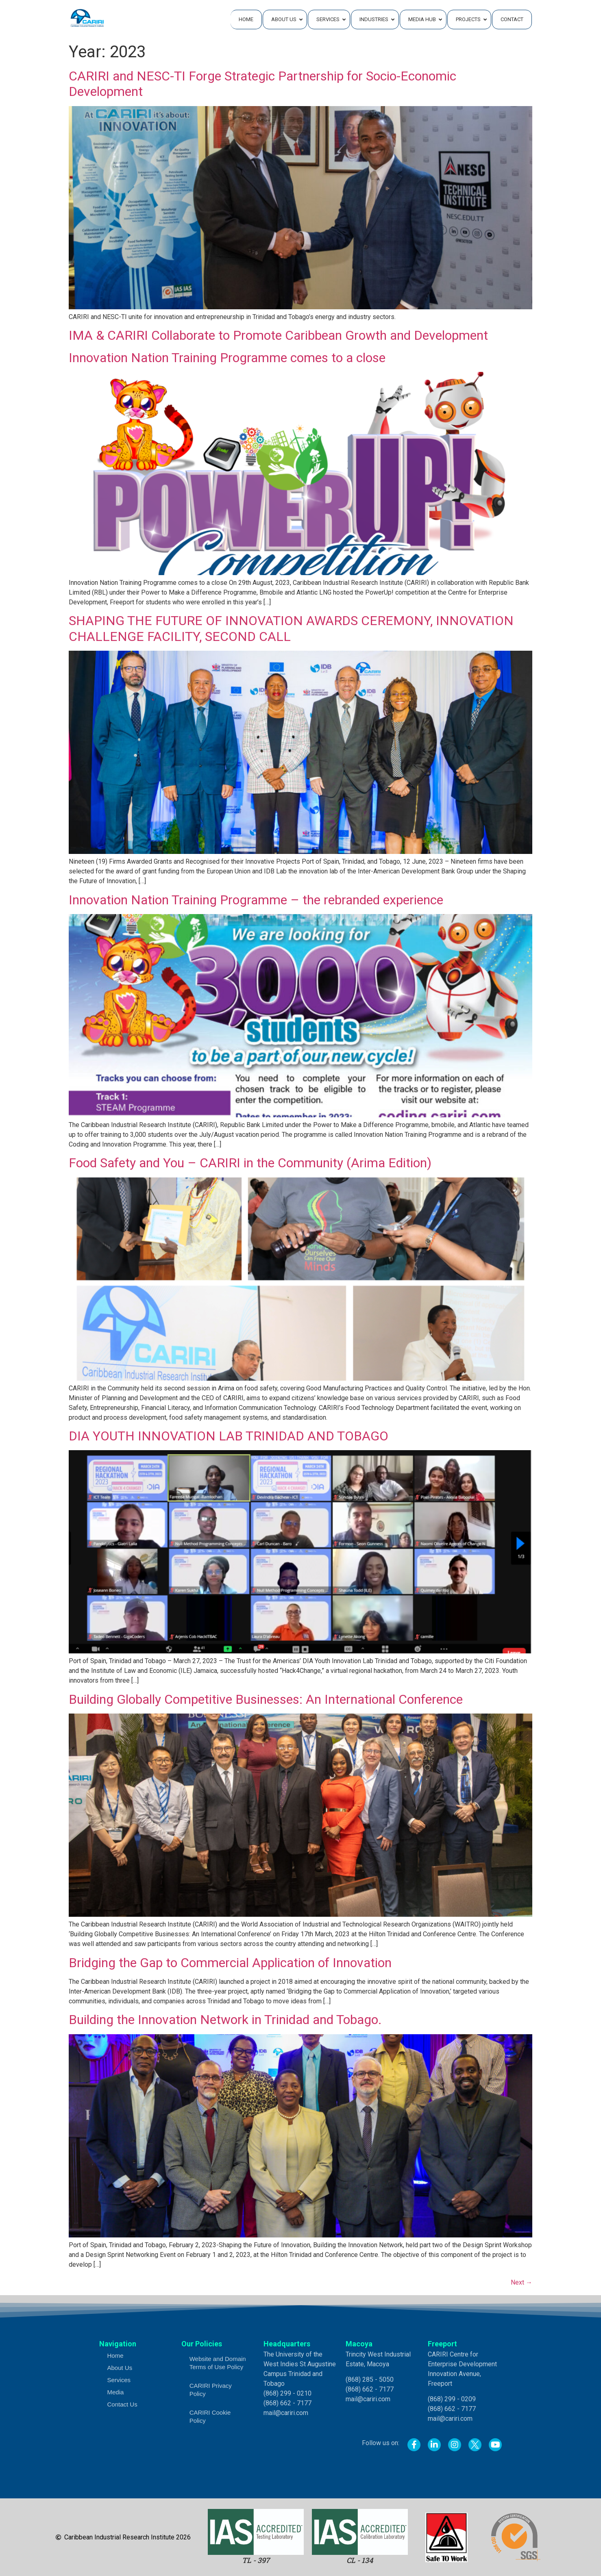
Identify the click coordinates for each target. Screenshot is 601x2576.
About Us (120, 2367)
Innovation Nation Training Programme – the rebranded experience (256, 900)
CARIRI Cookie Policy (210, 2416)
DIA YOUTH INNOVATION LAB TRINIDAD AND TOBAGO (228, 1436)
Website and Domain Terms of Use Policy (217, 2362)
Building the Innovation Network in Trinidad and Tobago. (225, 2019)
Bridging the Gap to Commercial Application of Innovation (230, 1962)
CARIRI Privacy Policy (210, 2389)
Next (521, 2282)
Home (115, 2355)
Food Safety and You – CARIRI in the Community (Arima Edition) (250, 1163)
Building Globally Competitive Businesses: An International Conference (266, 1699)
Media (115, 2392)
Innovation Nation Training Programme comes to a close (227, 357)
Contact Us (122, 2404)
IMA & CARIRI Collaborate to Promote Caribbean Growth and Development (278, 335)
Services (119, 2379)
